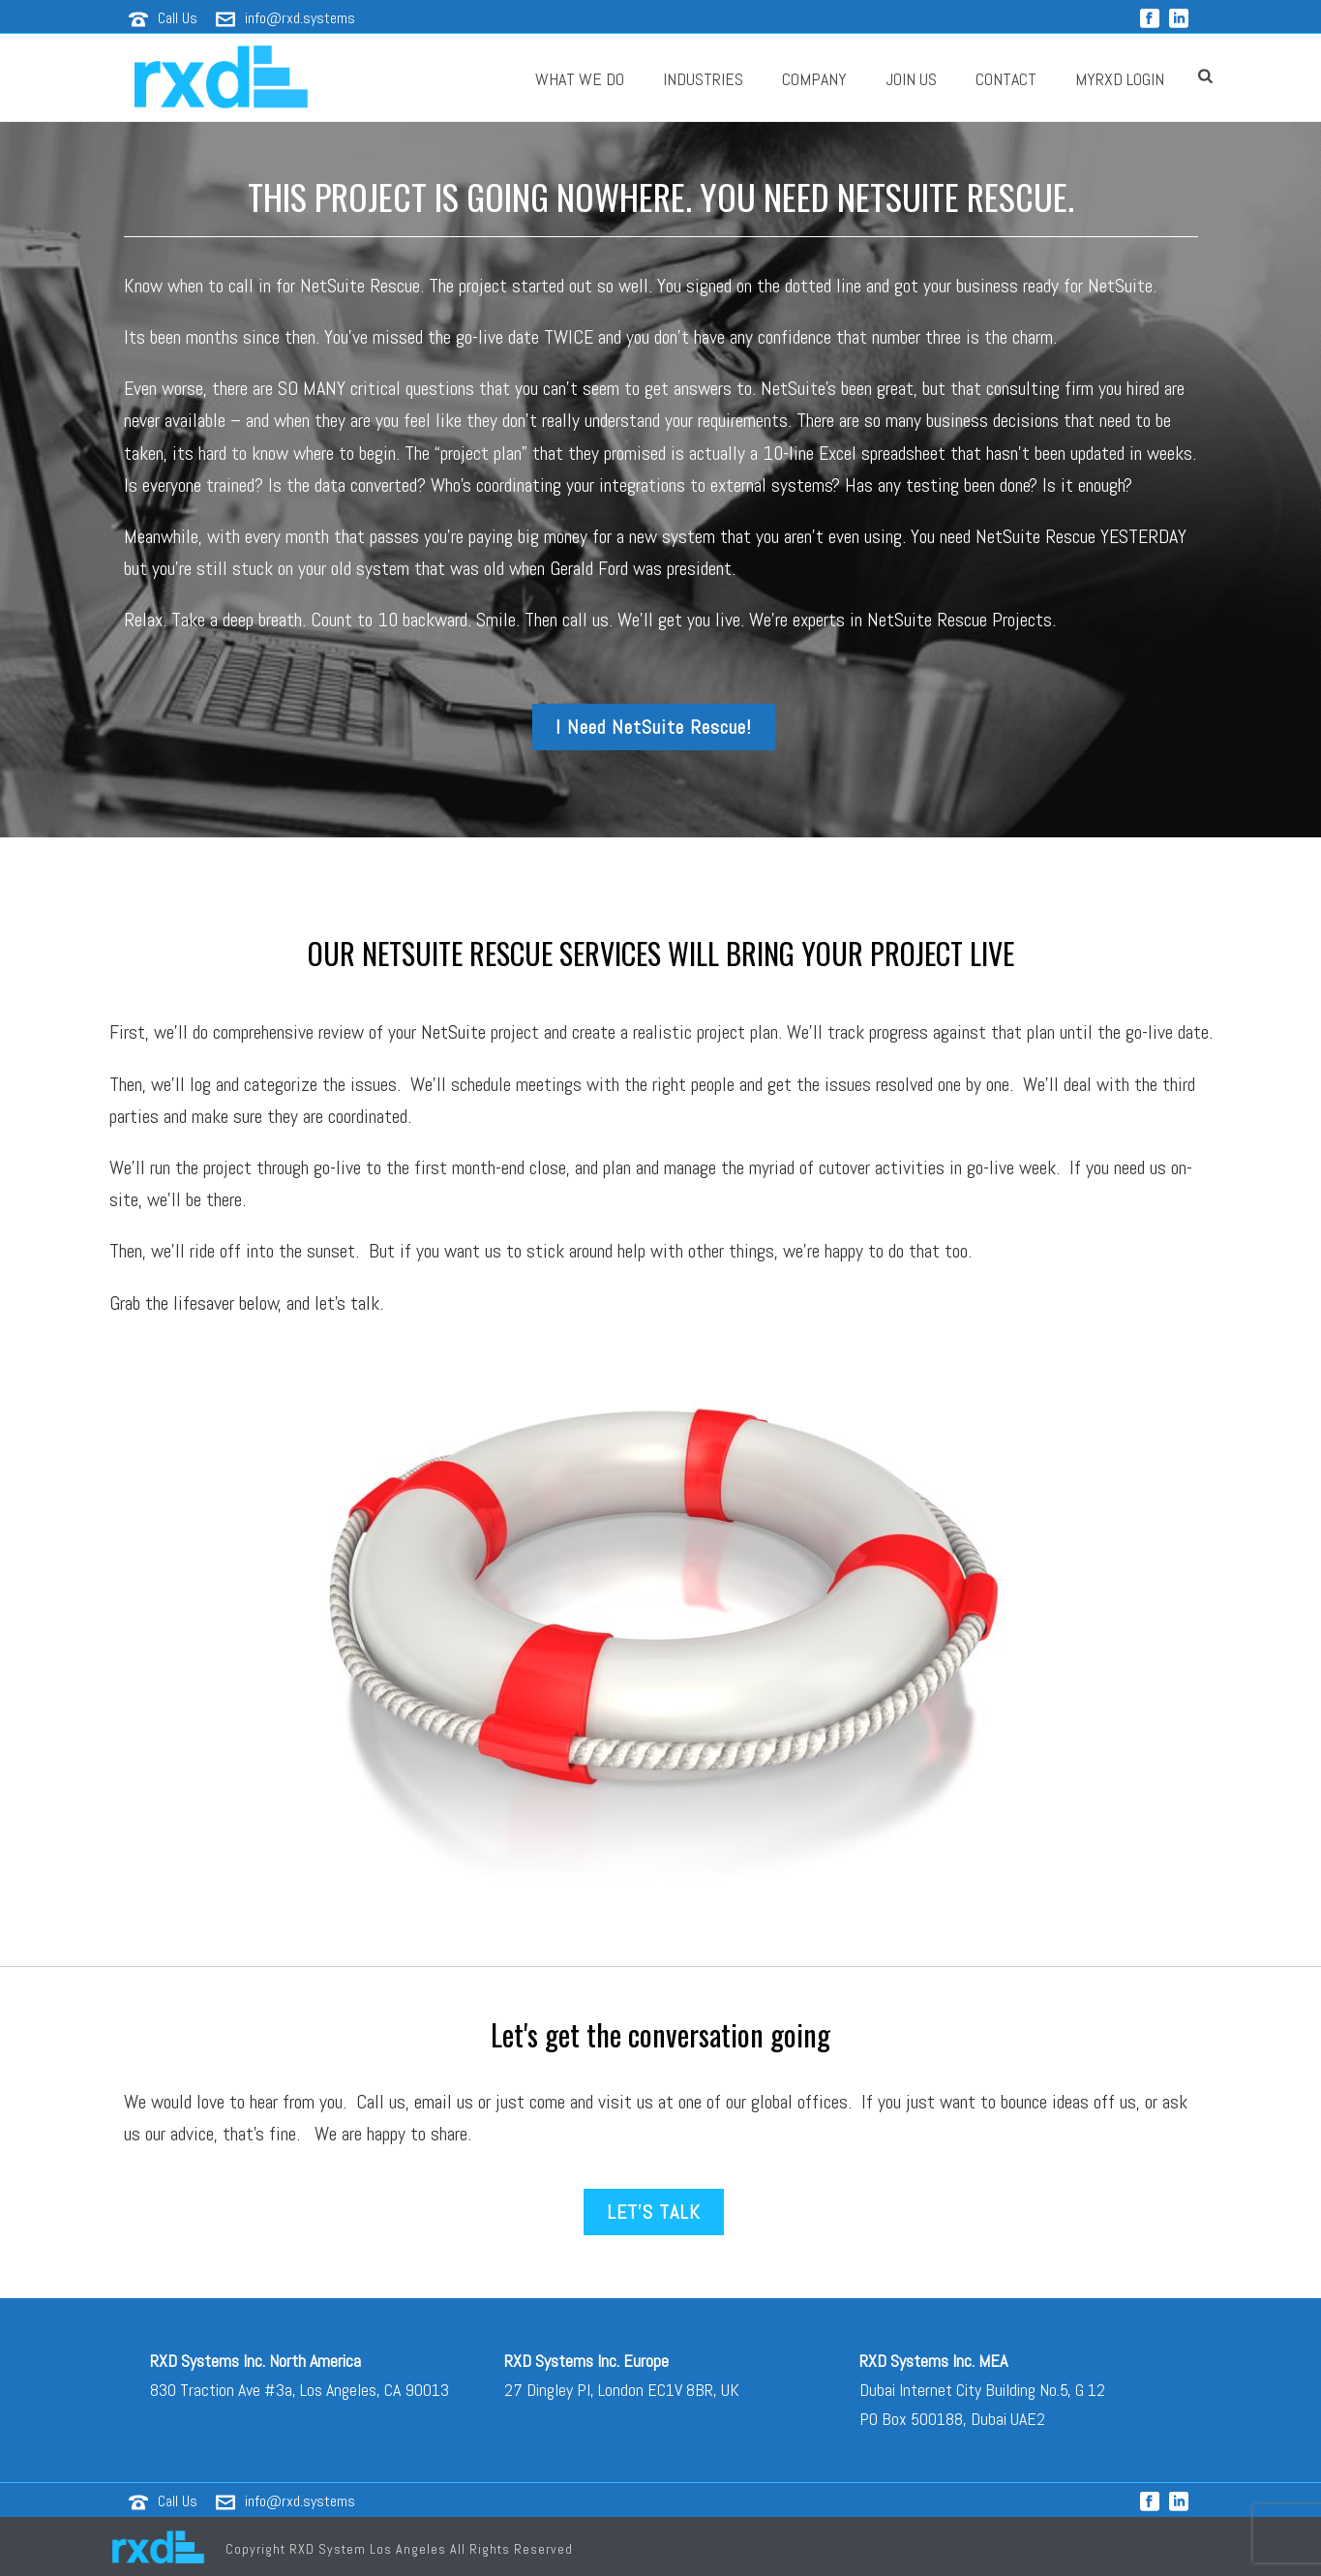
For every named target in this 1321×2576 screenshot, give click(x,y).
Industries (703, 79)
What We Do (579, 79)
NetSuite (453, 1032)
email (433, 2101)
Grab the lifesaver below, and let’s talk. (246, 1303)
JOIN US (911, 79)
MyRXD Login (1119, 79)
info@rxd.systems (300, 18)
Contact (1006, 79)
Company (814, 79)
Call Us (177, 18)
